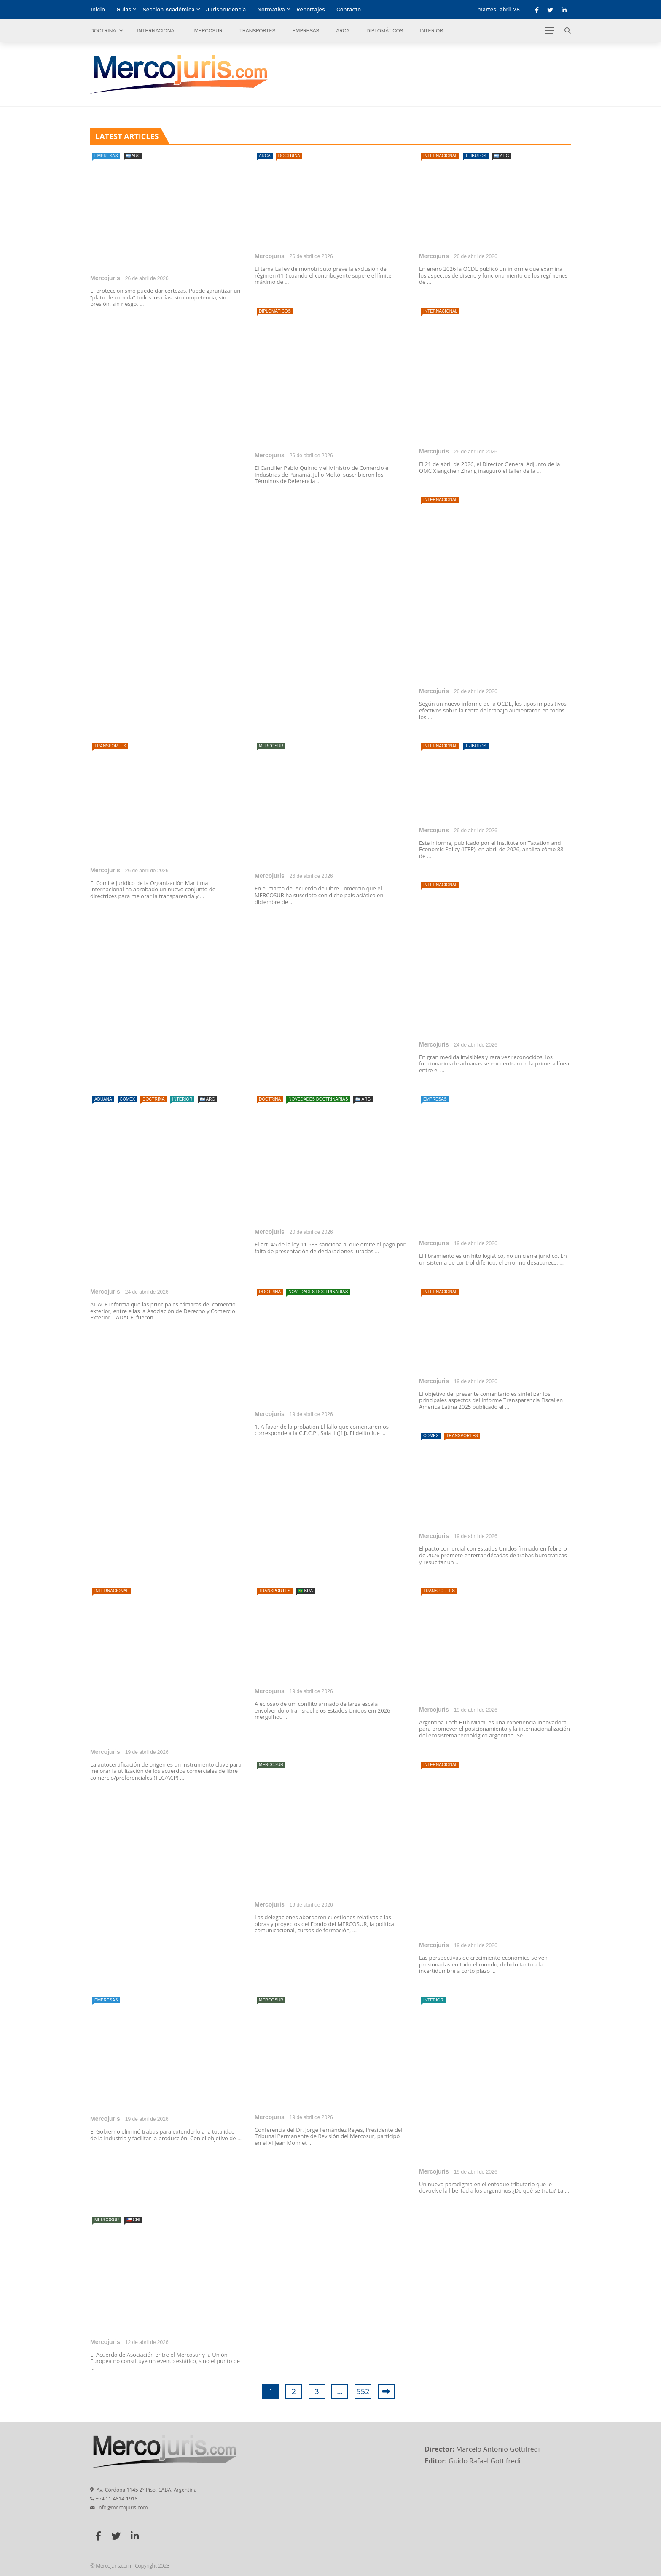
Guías (123, 9)
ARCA (342, 30)
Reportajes (310, 9)
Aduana (103, 1099)
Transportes (257, 30)
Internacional (157, 30)
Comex (127, 1099)
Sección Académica (168, 9)
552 (363, 2391)
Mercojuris (105, 278)
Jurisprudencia (226, 9)
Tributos (475, 156)
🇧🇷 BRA (305, 1591)
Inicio (98, 9)
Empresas (305, 30)
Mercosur (208, 30)
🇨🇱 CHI (133, 2219)
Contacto (348, 9)
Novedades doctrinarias (318, 1099)
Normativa (271, 9)
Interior (431, 30)
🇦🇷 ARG (133, 156)
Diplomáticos (384, 30)
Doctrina (103, 30)
